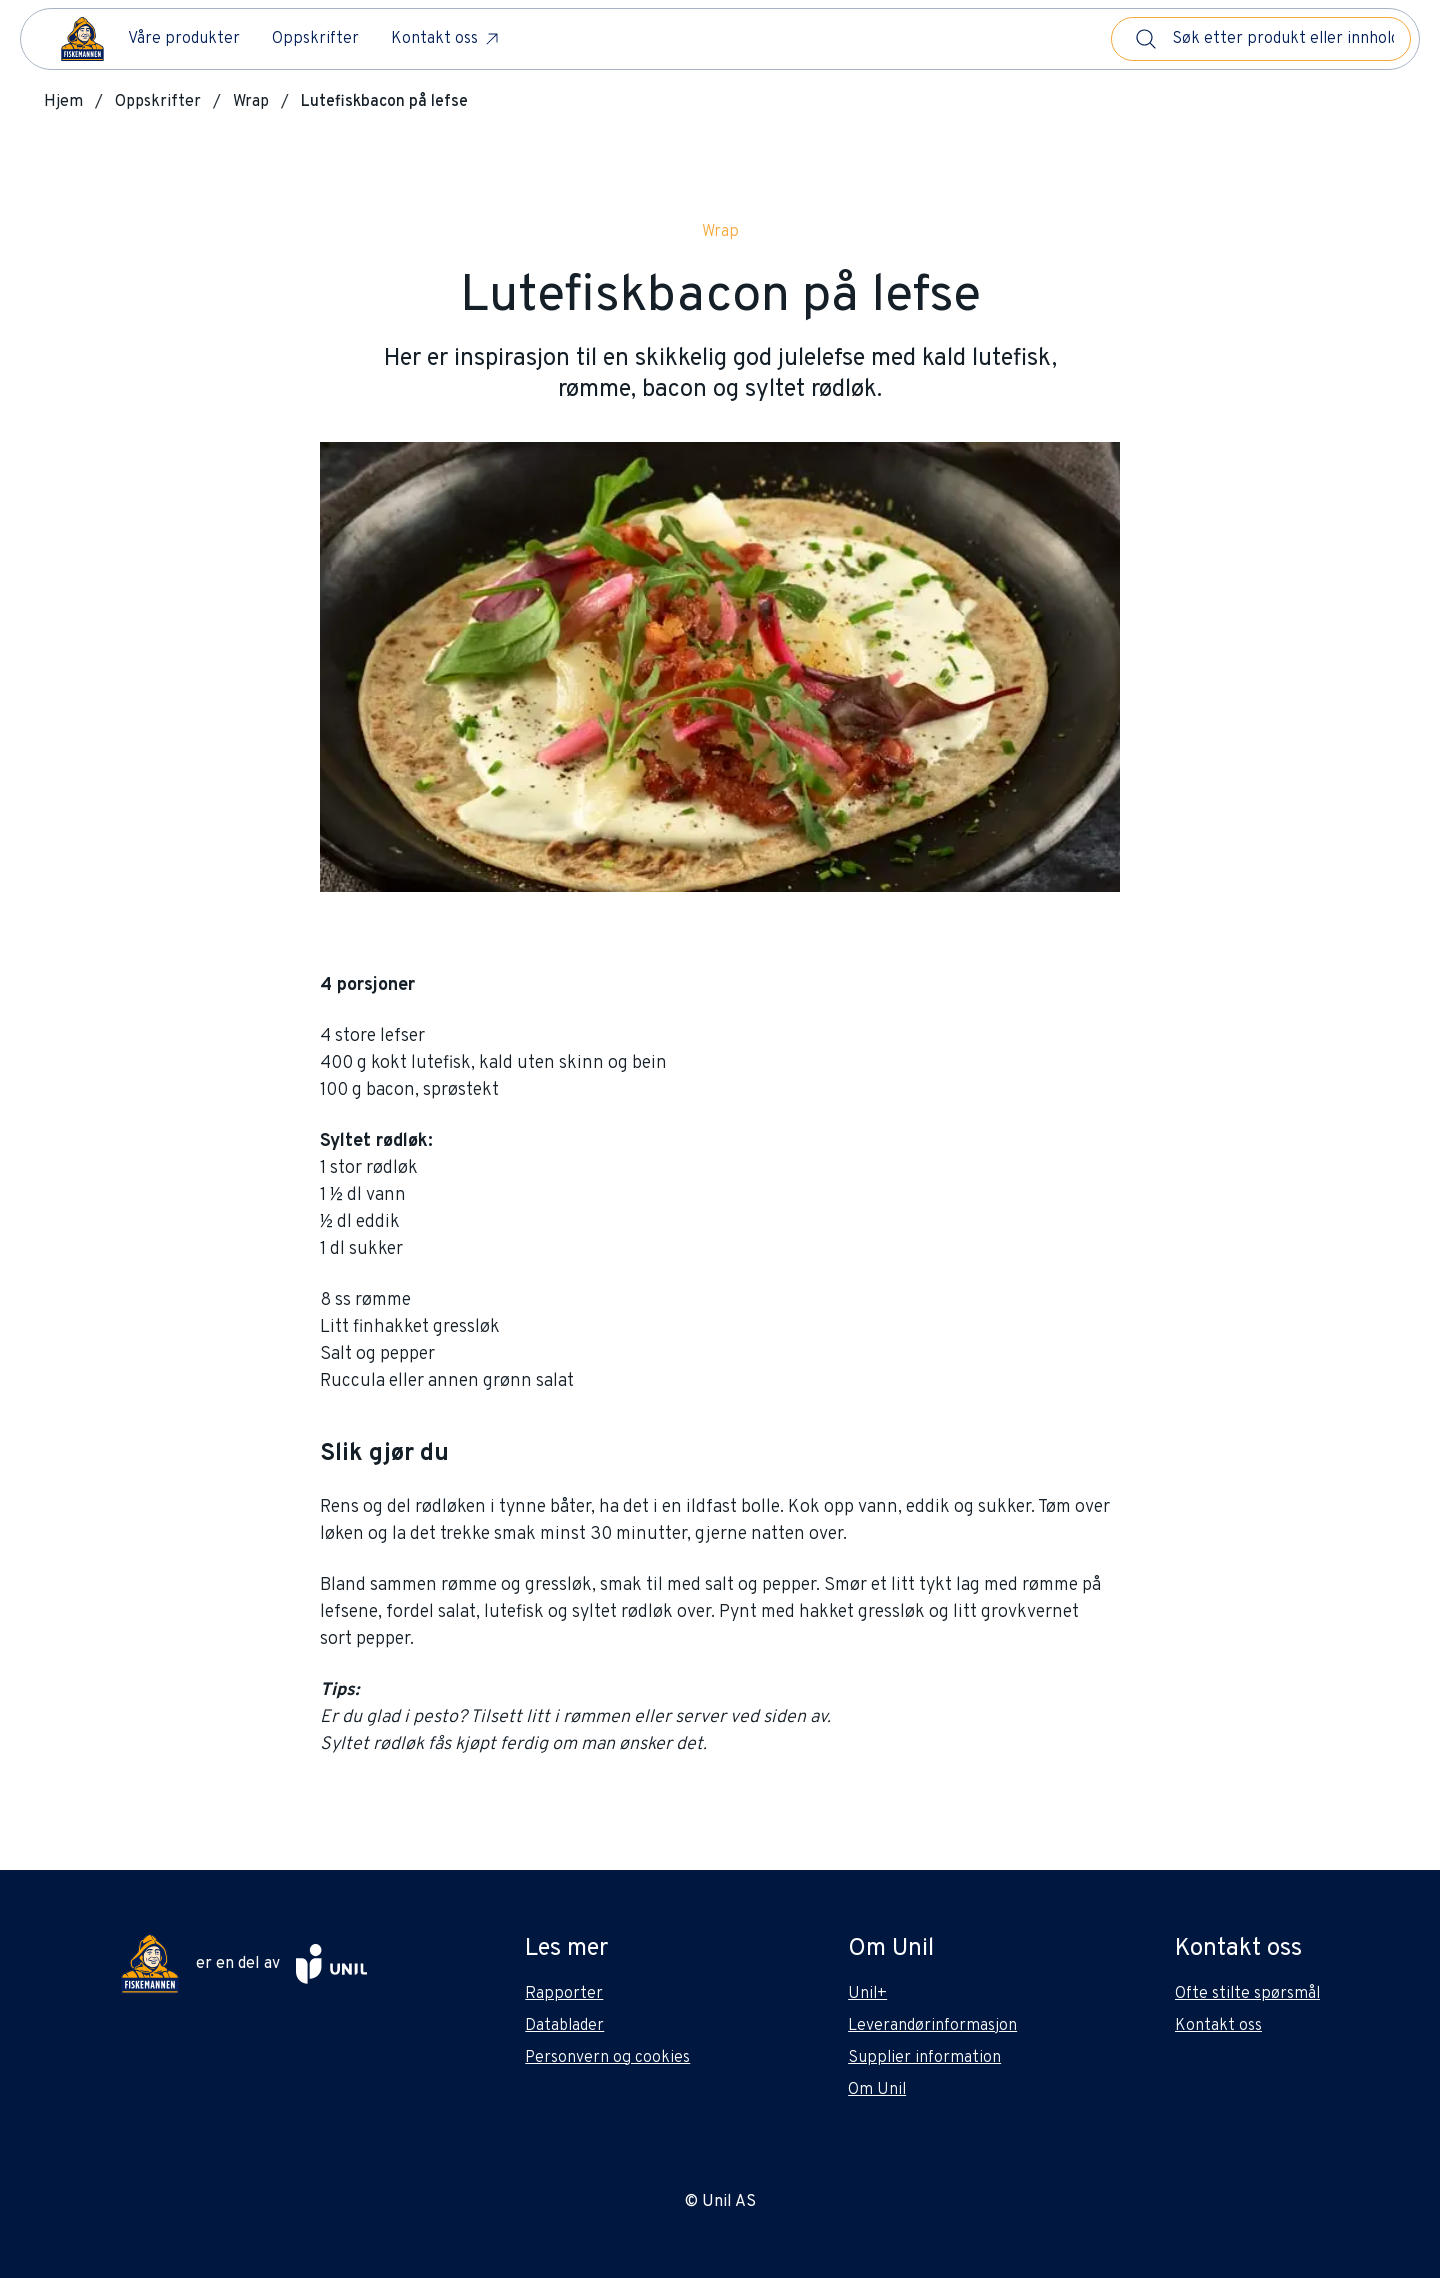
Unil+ (867, 1994)
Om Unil (877, 2090)
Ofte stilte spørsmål (1247, 1994)
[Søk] (1146, 39)
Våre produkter (184, 39)
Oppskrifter (315, 39)
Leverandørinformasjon (932, 2026)
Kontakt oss (446, 39)
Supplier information (924, 2058)
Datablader (564, 2026)
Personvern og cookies (607, 2058)
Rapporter (564, 1994)
